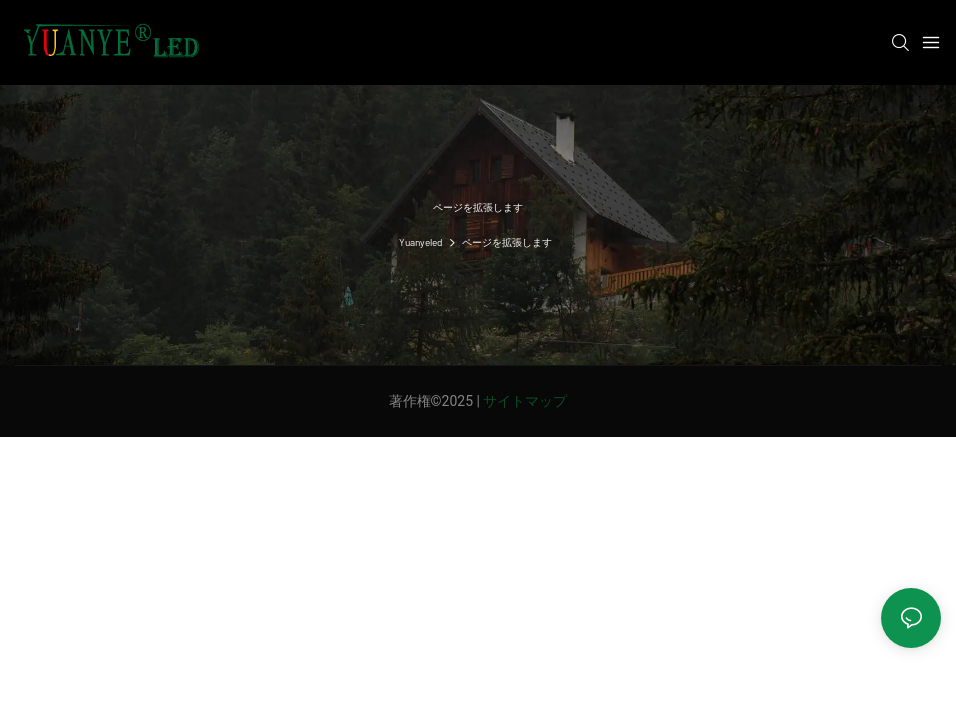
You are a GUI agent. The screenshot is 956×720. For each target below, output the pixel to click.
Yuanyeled (420, 242)
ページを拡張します (507, 242)
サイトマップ (525, 401)
